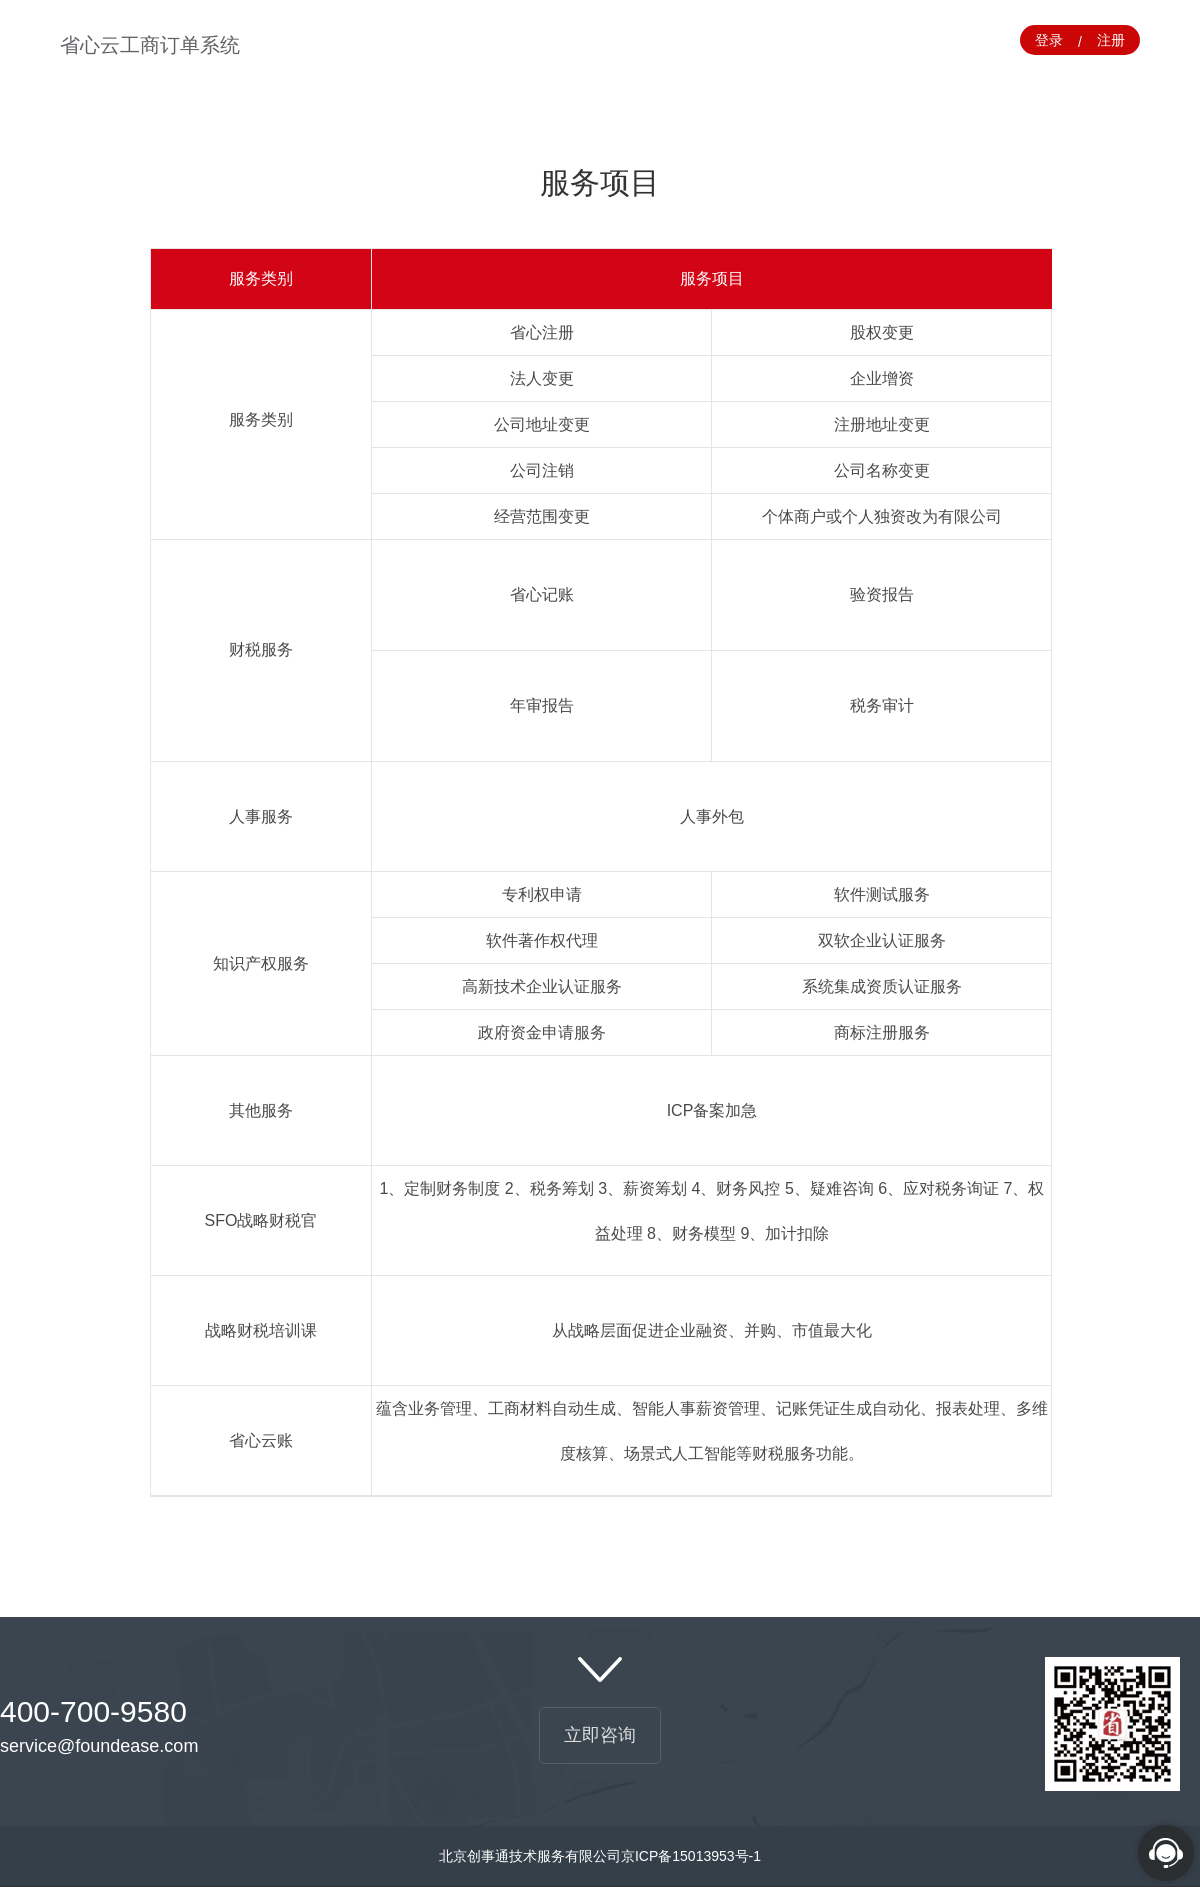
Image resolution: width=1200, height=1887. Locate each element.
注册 (1111, 40)
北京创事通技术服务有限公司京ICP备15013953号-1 (600, 1856)
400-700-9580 (93, 1711)
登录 (1049, 40)
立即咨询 (600, 1735)
